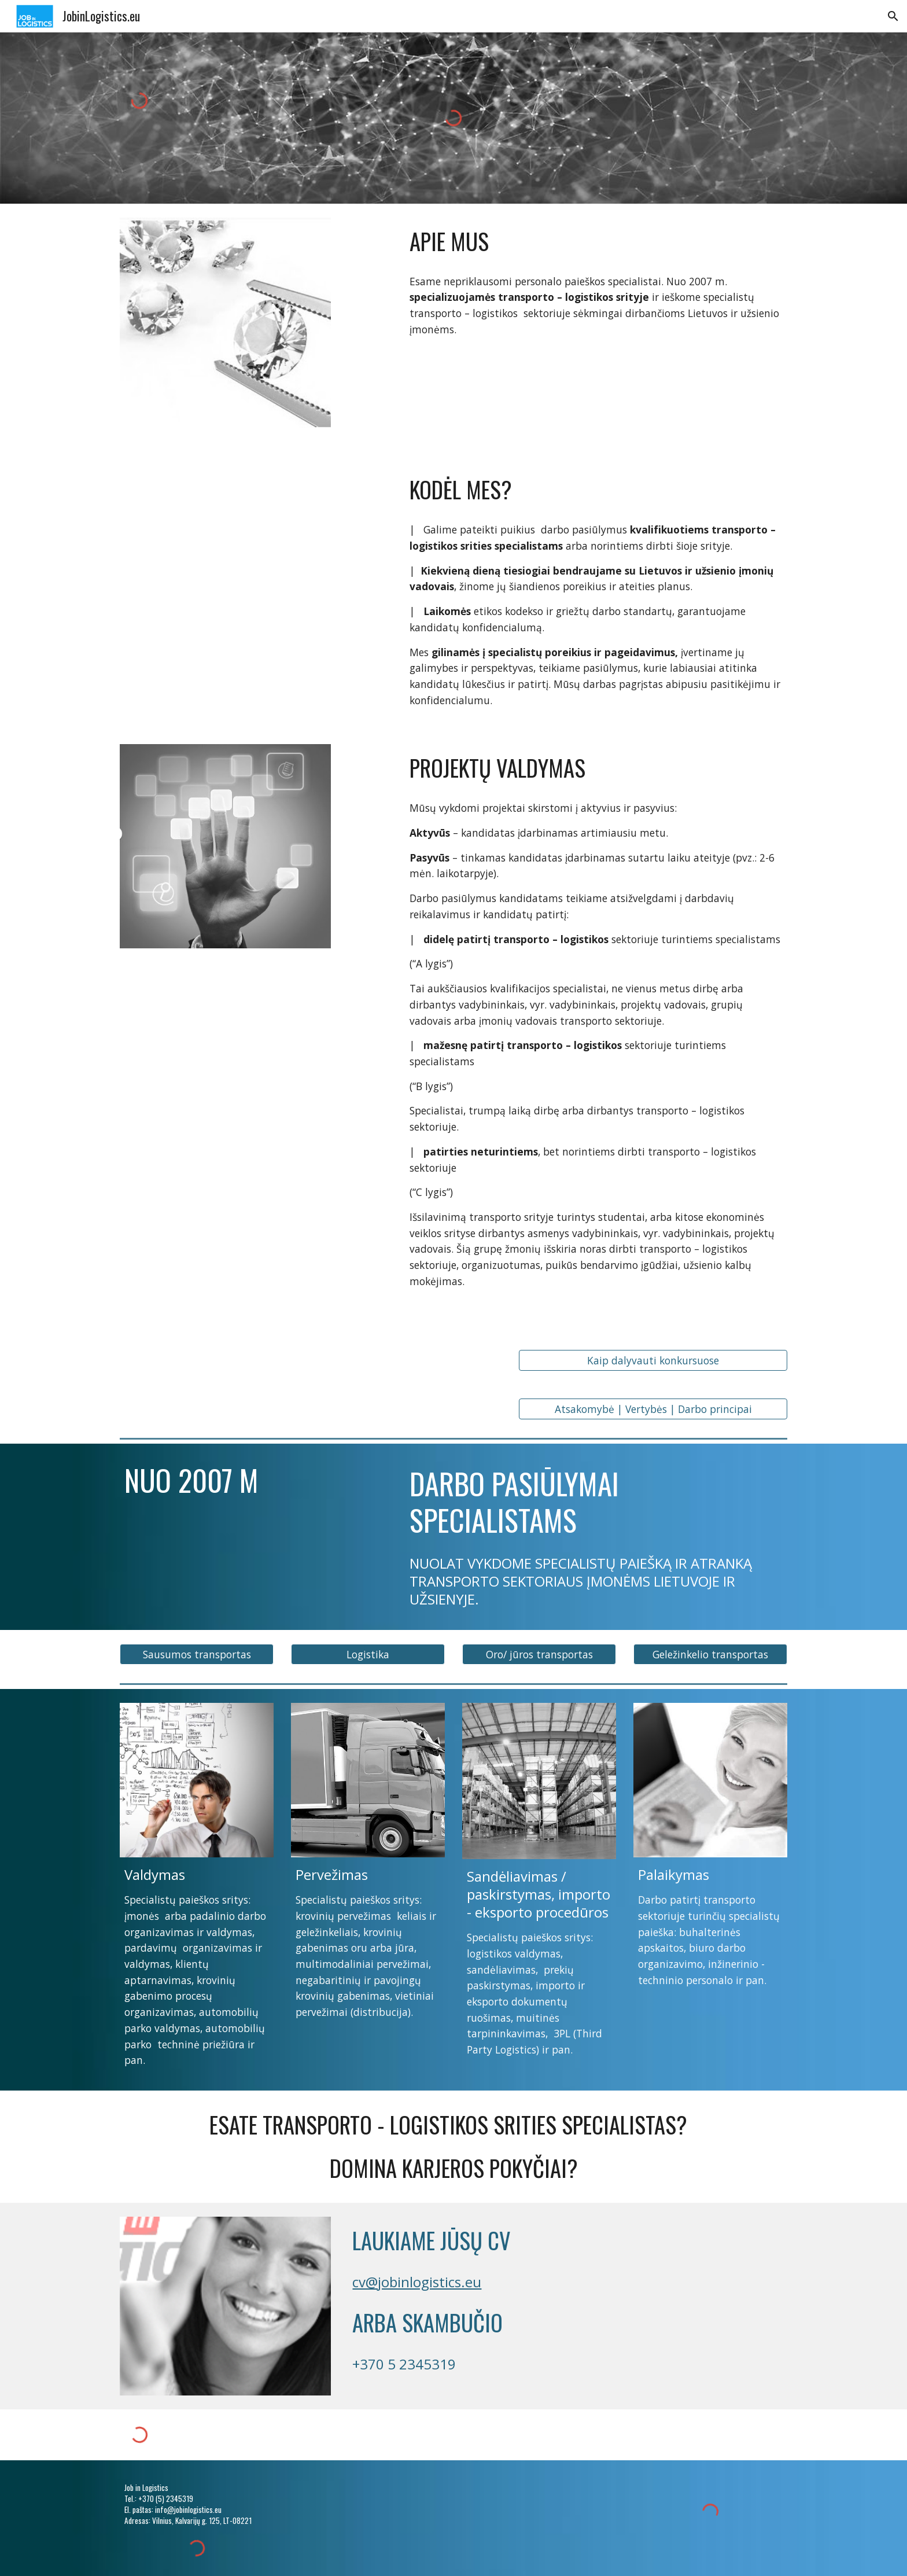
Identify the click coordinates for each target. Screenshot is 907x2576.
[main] (596, 242)
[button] (893, 16)
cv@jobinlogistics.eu (416, 2281)
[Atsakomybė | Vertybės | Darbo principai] (653, 1409)
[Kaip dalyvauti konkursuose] (653, 1360)
